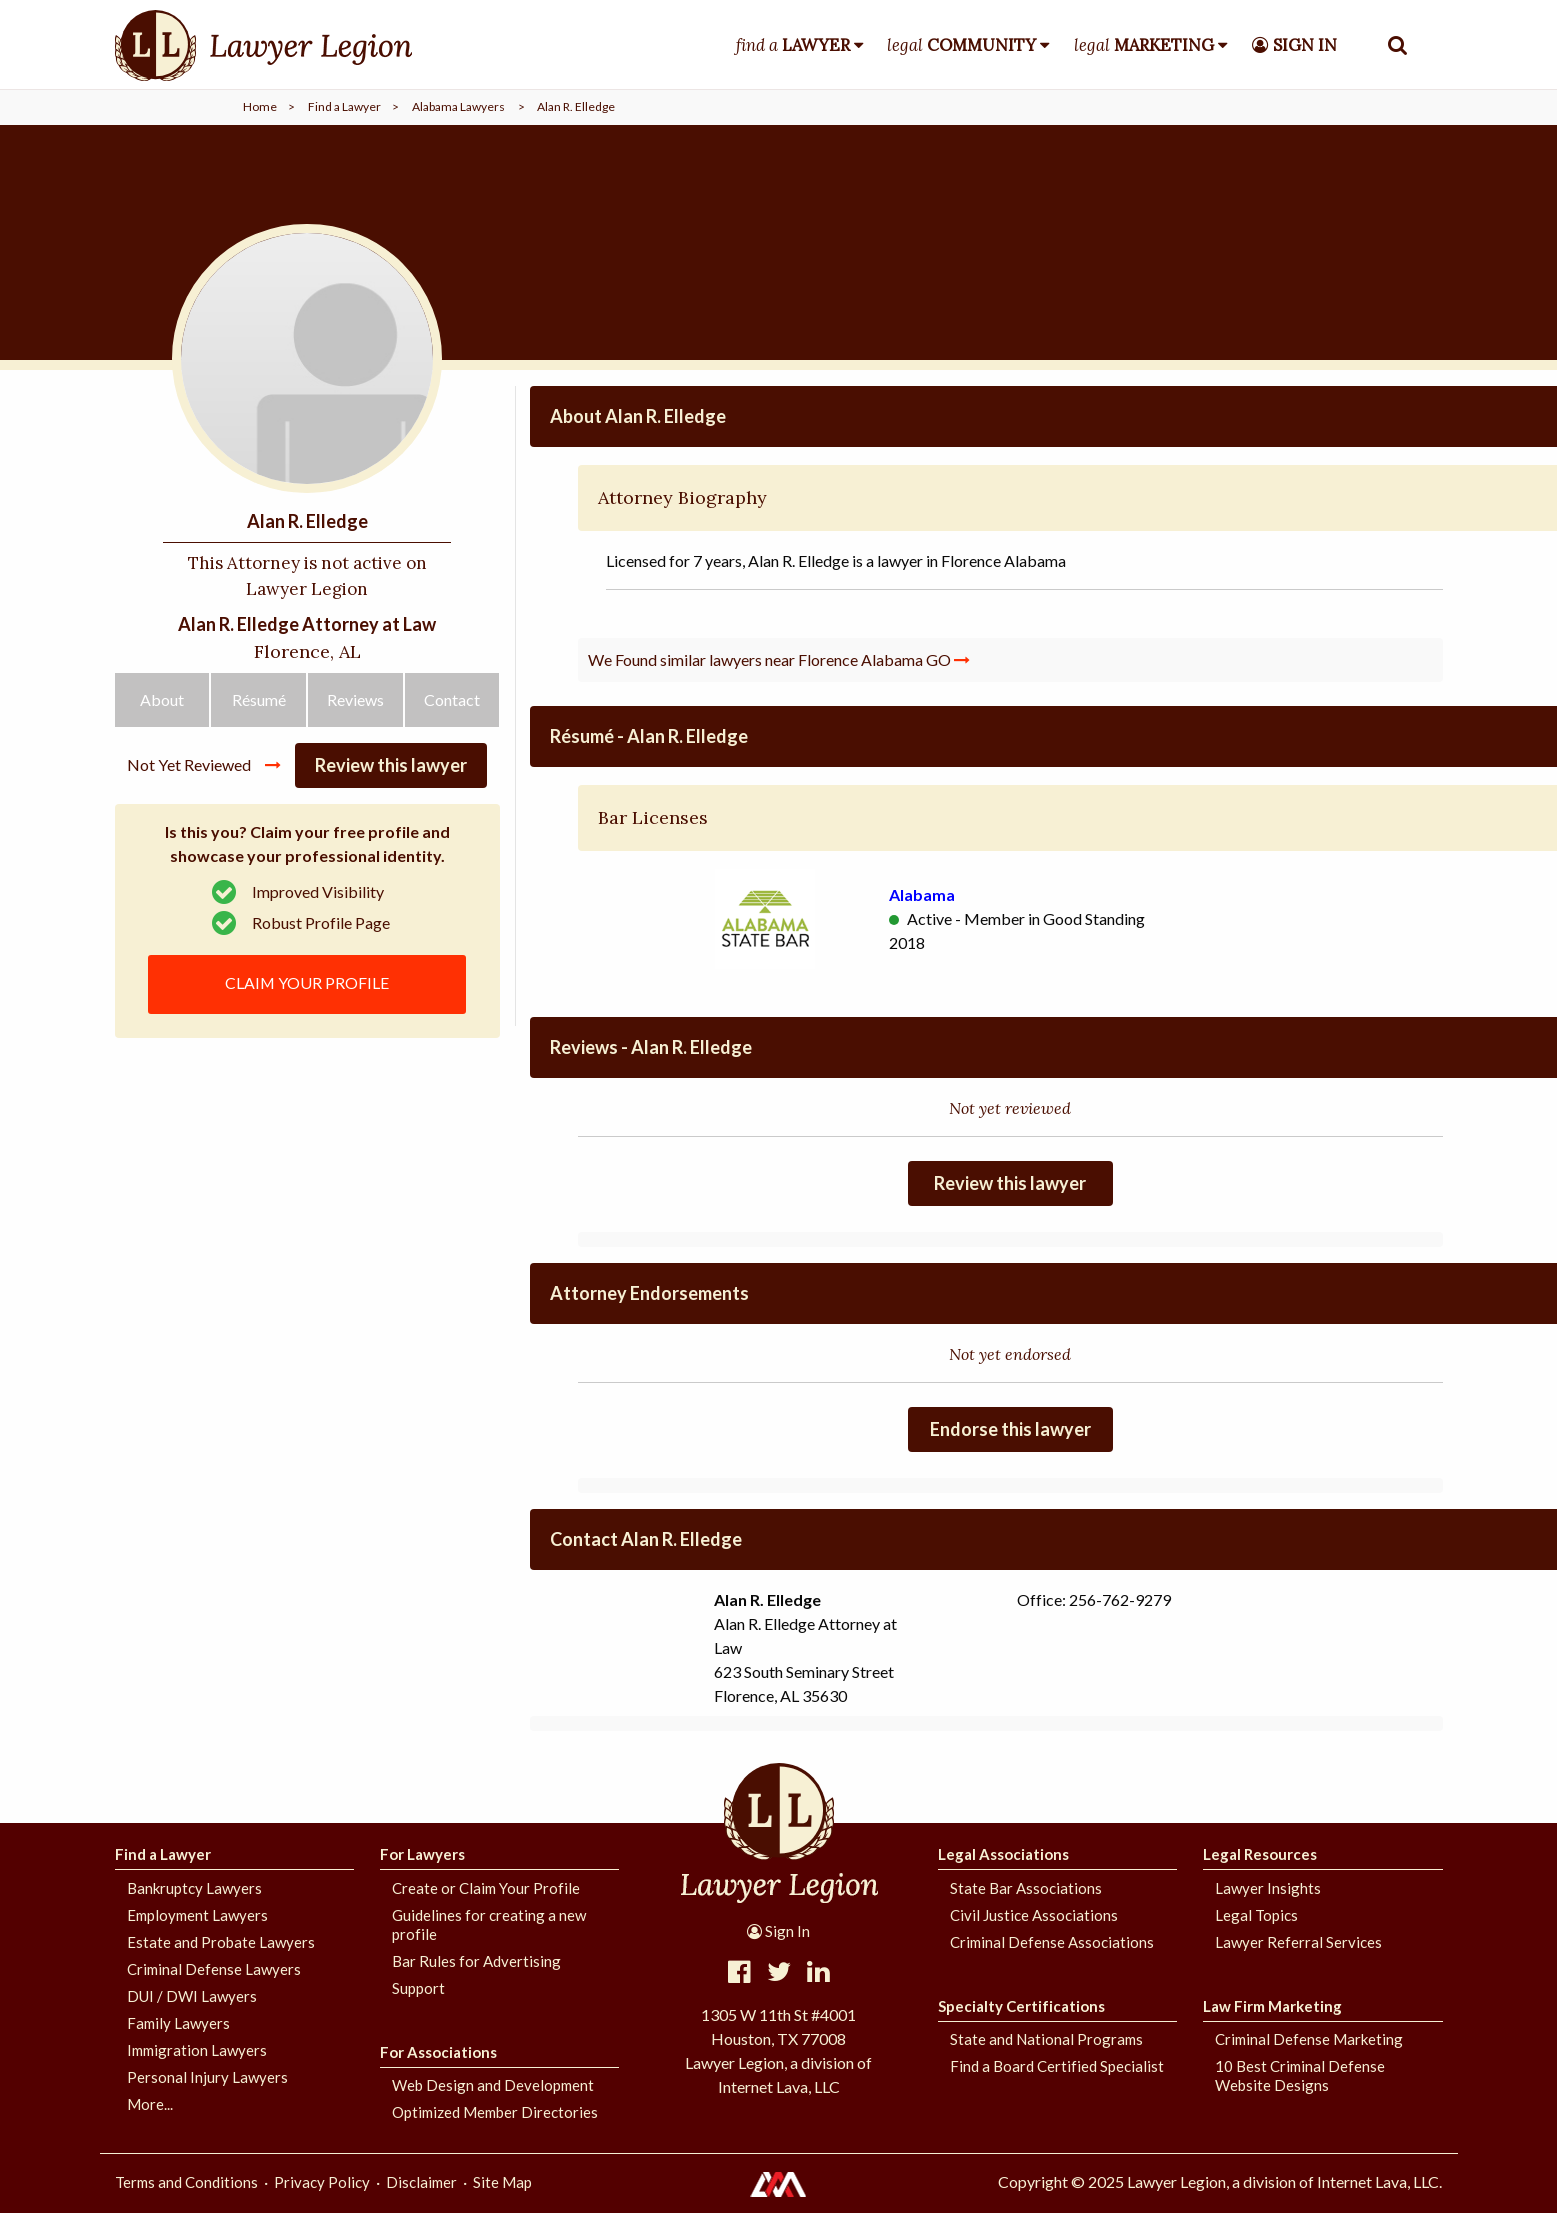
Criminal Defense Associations (1052, 1942)
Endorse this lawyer (1010, 1429)
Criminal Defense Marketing (1309, 2039)
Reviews (355, 704)
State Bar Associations (1026, 1888)
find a (793, 45)
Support (418, 1988)
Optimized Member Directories (495, 2112)
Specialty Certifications (1021, 2006)
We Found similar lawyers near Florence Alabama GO (779, 659)
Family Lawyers (178, 2023)
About (162, 704)
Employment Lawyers (197, 1915)
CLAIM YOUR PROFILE (307, 987)
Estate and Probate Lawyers (221, 1942)
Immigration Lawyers (197, 2050)
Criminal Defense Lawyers (214, 1969)
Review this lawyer (391, 771)
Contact (452, 704)
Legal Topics (1256, 1915)
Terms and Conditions (186, 2182)
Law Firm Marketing (1272, 2006)
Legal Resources (1260, 1854)
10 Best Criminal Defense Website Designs (1300, 2075)
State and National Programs (1046, 2039)
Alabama (922, 894)
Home (260, 106)
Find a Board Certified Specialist (1057, 2066)
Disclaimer (421, 2182)
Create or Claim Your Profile (486, 1888)
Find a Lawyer (344, 106)
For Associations (438, 2052)
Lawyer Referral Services (1298, 1942)
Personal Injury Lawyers (207, 2077)
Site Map (502, 2182)
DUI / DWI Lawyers (192, 1996)
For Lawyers (422, 1854)
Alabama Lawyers (458, 106)
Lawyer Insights (1268, 1888)
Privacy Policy (322, 2182)
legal (961, 45)
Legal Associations (1003, 1854)
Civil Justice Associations (1034, 1915)
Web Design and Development (493, 2085)
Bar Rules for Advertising (476, 1961)
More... (150, 2104)
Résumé (259, 704)
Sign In (778, 1931)
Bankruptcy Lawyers (194, 1888)
